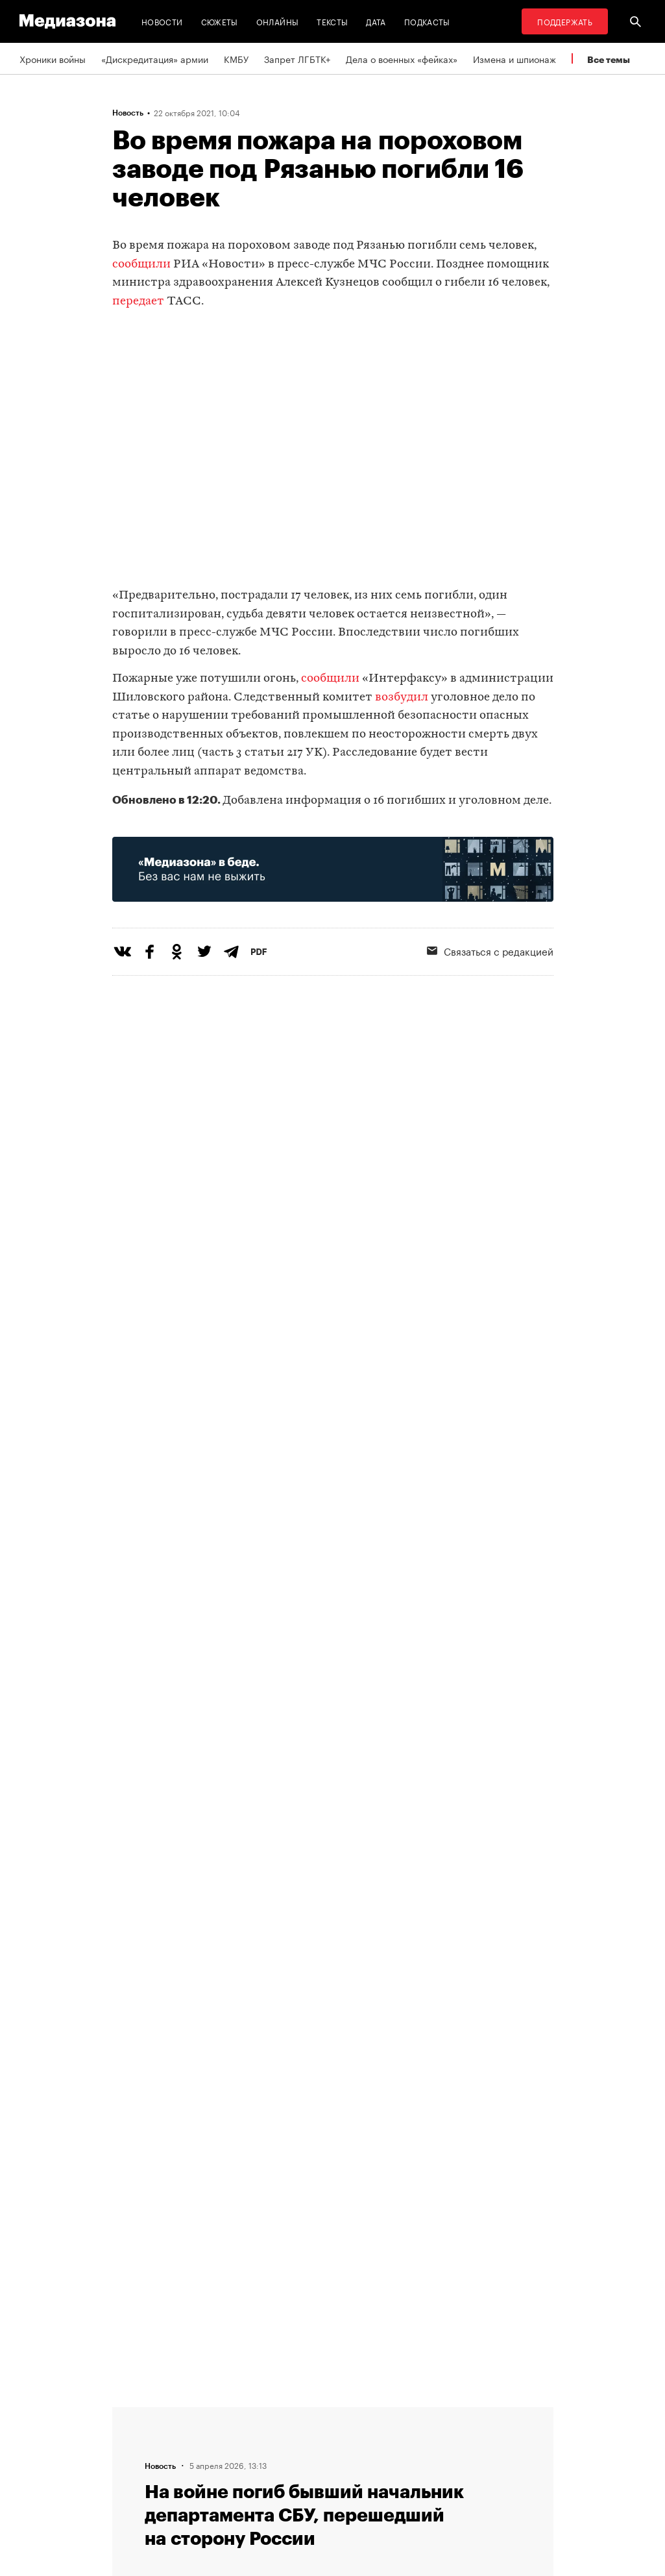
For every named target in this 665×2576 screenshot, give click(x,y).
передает (138, 301)
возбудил (401, 697)
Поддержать (564, 21)
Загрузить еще (332, 2006)
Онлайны (277, 21)
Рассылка (365, 2437)
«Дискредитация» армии (154, 58)
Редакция (204, 2412)
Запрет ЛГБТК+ (297, 58)
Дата (375, 21)
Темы (195, 2486)
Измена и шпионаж (514, 58)
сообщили (141, 264)
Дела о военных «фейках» (401, 58)
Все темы (608, 59)
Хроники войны (52, 58)
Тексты (332, 21)
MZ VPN (361, 2462)
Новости (162, 21)
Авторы (200, 2462)
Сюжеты (219, 21)
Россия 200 (369, 2486)
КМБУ (236, 58)
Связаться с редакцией (234, 2437)
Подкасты (427, 21)
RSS (359, 2412)
